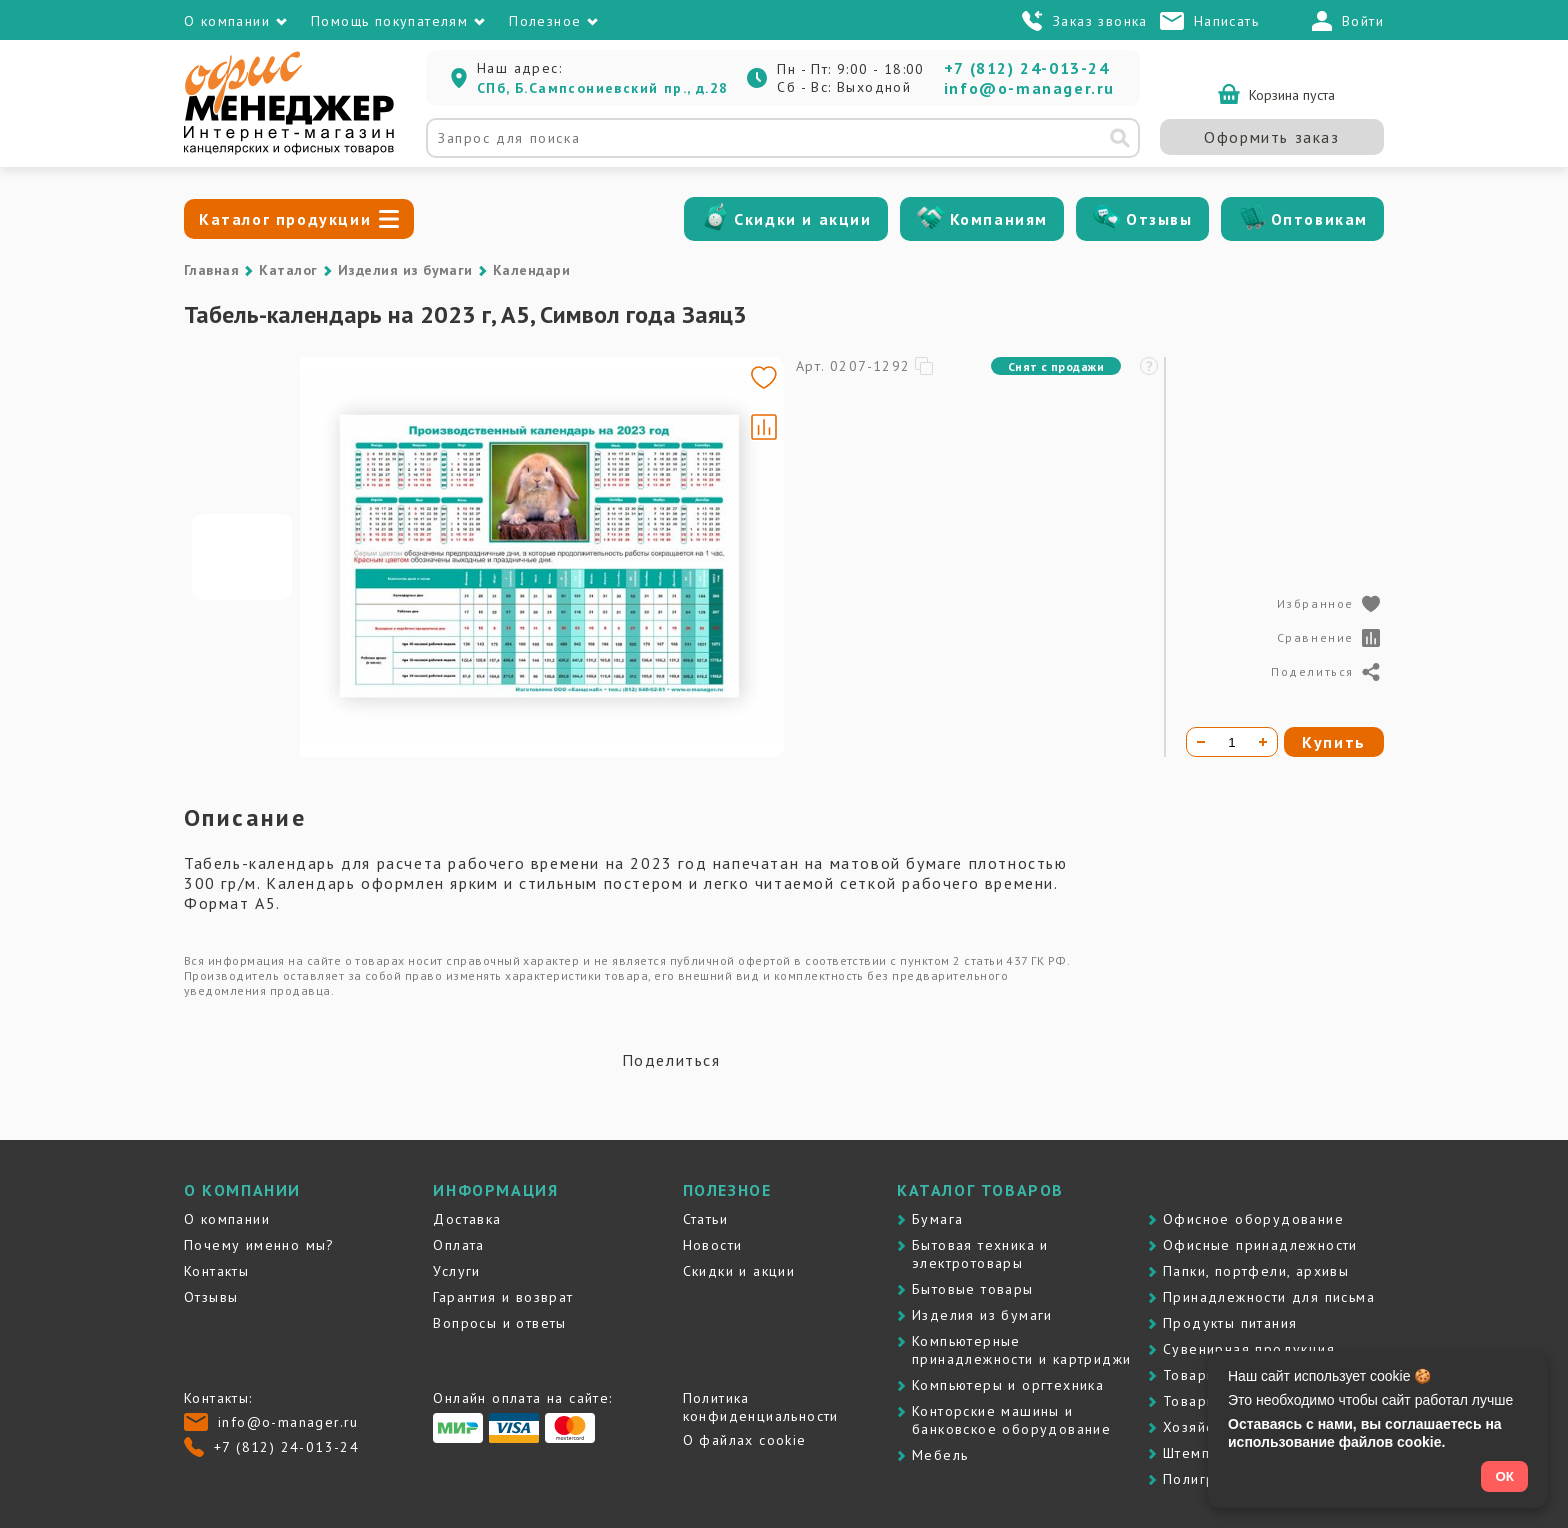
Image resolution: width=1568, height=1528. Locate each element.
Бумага (937, 1219)
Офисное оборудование (1253, 1219)
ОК (1504, 1476)
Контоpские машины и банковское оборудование (1011, 1420)
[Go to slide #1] (242, 557)
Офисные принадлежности (1260, 1245)
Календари (531, 270)
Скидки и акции (802, 219)
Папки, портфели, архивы (1256, 1271)
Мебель (940, 1455)
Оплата (458, 1245)
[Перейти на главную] (289, 150)
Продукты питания (1230, 1323)
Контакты (216, 1271)
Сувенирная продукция (1249, 1349)
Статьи (705, 1219)
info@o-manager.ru (1029, 88)
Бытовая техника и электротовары (980, 1254)
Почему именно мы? (259, 1245)
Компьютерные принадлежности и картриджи (1021, 1350)
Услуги (456, 1271)
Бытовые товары (973, 1289)
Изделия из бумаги (405, 270)
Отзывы (1159, 219)
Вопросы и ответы (499, 1323)
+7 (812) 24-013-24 (1027, 68)
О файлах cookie (745, 1440)
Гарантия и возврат (503, 1297)
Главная (211, 270)
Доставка (467, 1219)
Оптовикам (1319, 219)
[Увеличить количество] (1263, 742)
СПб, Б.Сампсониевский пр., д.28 (602, 88)
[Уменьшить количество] (1201, 742)
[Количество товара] (1232, 742)
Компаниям (999, 219)
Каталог (288, 270)
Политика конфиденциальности (761, 1407)
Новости (713, 1245)
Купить (1334, 742)
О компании (227, 1219)
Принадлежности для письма (1269, 1297)
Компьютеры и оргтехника (1008, 1385)
